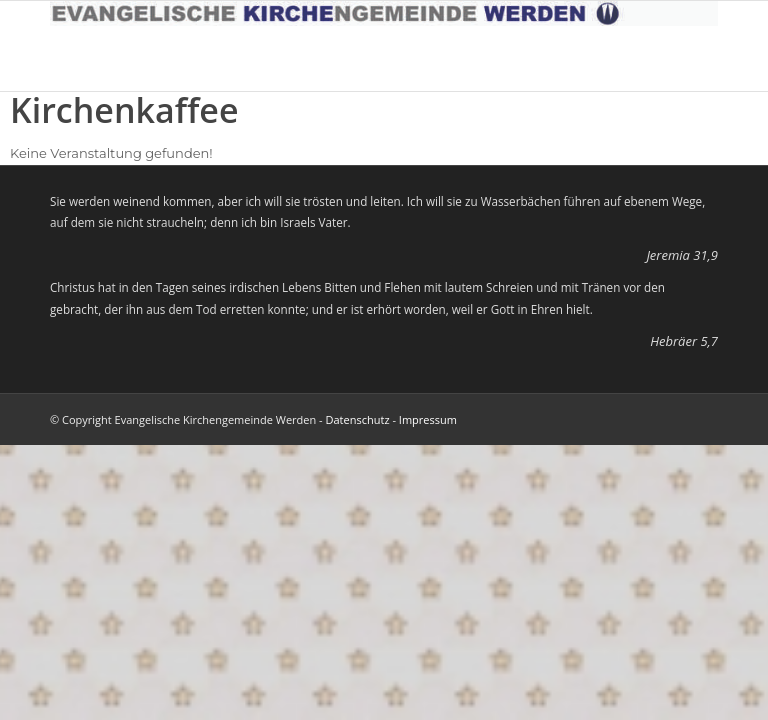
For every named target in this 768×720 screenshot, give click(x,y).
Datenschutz (358, 419)
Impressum (428, 419)
